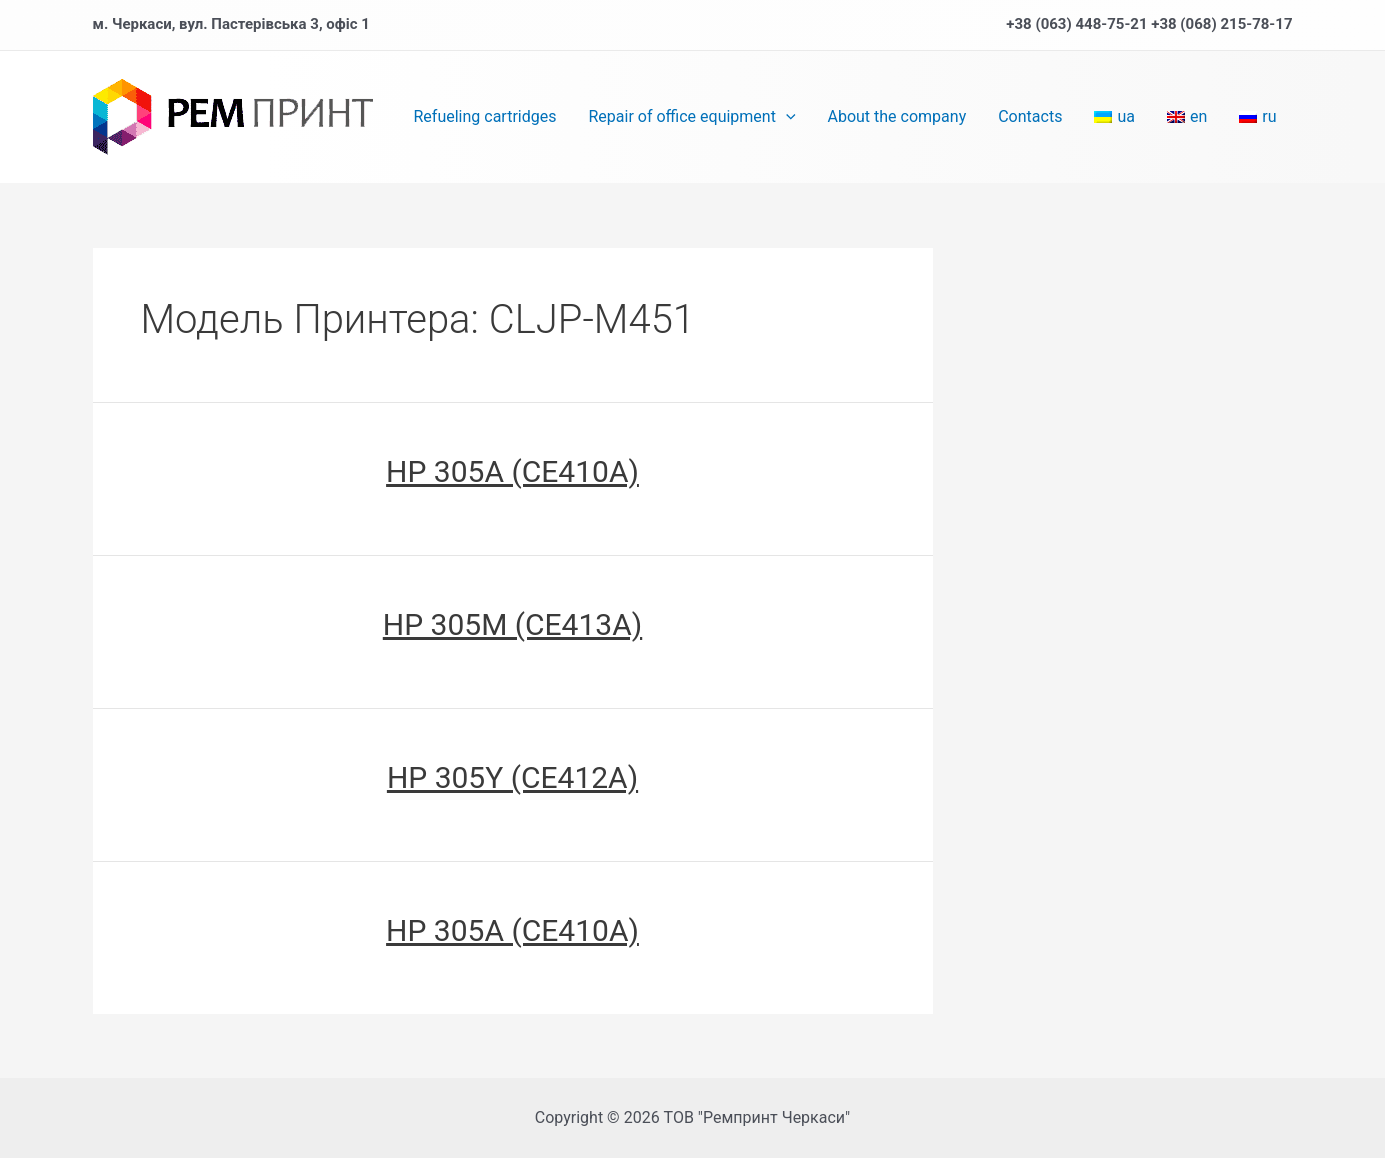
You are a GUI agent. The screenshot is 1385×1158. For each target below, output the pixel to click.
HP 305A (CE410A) (512, 471)
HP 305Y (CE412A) (512, 777)
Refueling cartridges (485, 116)
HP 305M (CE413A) (512, 624)
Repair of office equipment (691, 117)
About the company (897, 116)
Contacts (1030, 116)
